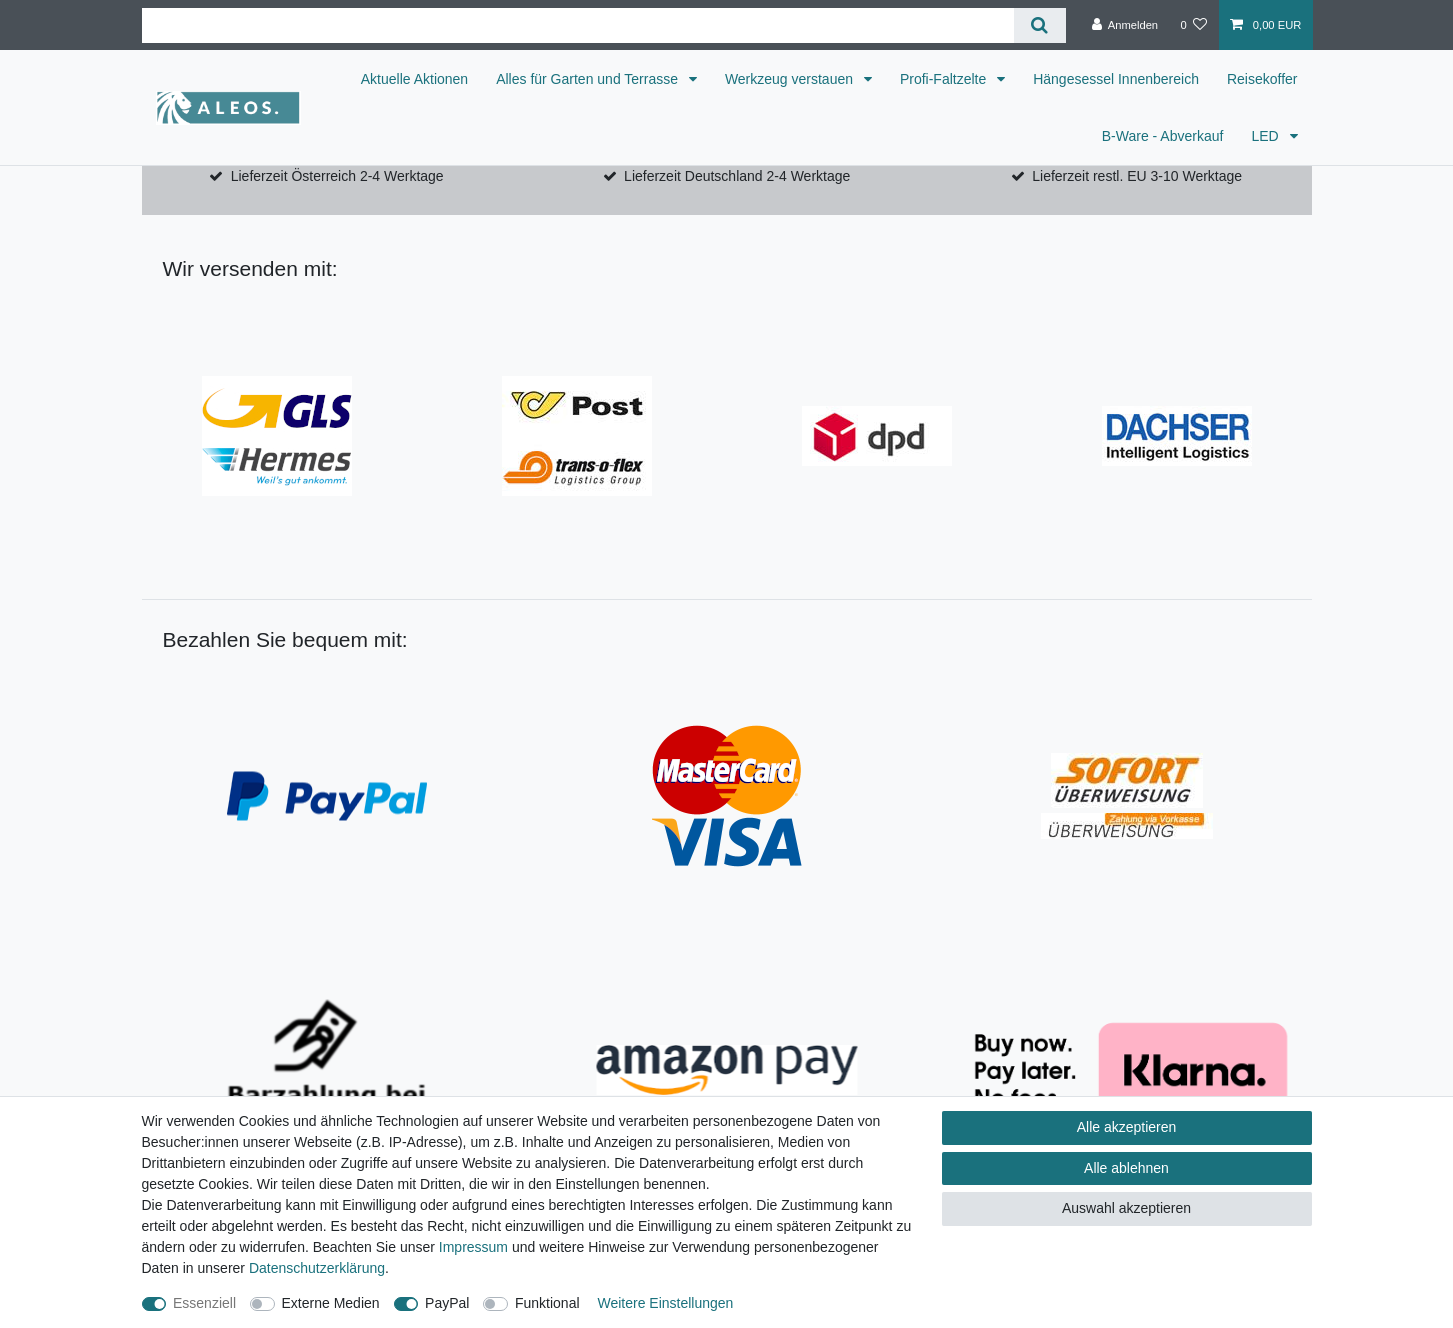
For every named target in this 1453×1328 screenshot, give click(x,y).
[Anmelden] (1125, 25)
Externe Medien (331, 1303)
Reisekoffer (1262, 79)
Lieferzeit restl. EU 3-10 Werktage (1137, 176)
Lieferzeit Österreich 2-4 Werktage (337, 176)
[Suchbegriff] (578, 25)
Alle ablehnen (1126, 1168)
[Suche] (1039, 25)
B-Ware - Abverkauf (1163, 136)
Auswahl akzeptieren (1126, 1208)
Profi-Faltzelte (945, 79)
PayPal (447, 1303)
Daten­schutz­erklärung (317, 1268)
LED (1266, 136)
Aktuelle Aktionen (414, 79)
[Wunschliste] (1193, 25)
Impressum (473, 1247)
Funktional (547, 1303)
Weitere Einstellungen (665, 1303)
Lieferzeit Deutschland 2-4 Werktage (737, 176)
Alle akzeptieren (1127, 1127)
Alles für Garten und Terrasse (589, 79)
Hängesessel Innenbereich (1116, 79)
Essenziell (204, 1303)
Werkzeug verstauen (791, 79)
